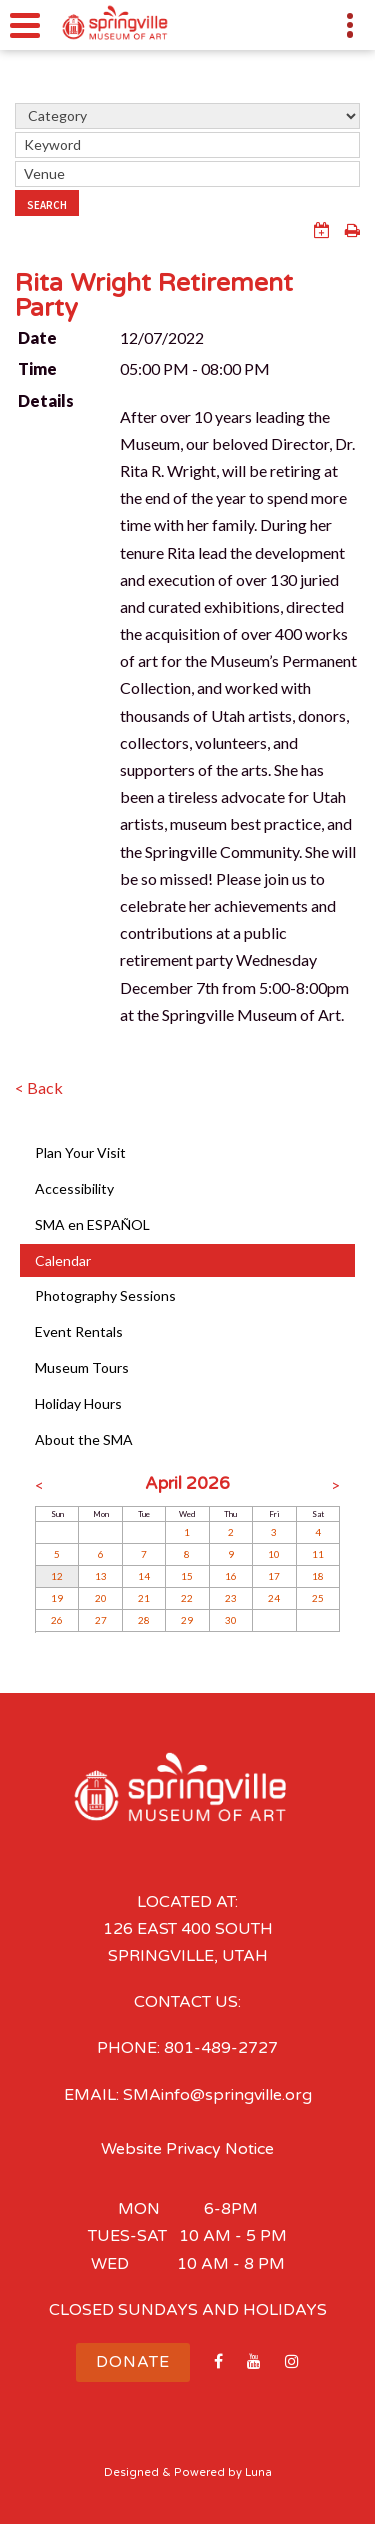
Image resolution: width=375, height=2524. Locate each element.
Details (46, 400)
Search (47, 205)
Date (37, 337)
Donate (133, 2362)
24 (274, 1598)
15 (187, 1576)
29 (187, 1620)
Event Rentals (79, 1331)
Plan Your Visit (80, 1152)
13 (101, 1576)
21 (144, 1598)
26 (57, 1620)
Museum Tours (82, 1367)
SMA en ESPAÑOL (92, 1224)
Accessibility (74, 1188)
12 (57, 1576)
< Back (39, 1087)
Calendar (63, 1260)
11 (318, 1554)
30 (231, 1620)
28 (144, 1620)
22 (187, 1598)
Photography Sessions (105, 1295)
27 (101, 1620)
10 (274, 1554)
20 (101, 1598)
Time (37, 368)
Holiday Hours (78, 1403)
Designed (131, 2472)
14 (144, 1576)
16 (231, 1576)
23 (231, 1598)
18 (318, 1576)
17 (274, 1576)
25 (318, 1598)
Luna (258, 2472)
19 (57, 1598)
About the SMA (84, 1439)
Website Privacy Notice (187, 2149)
